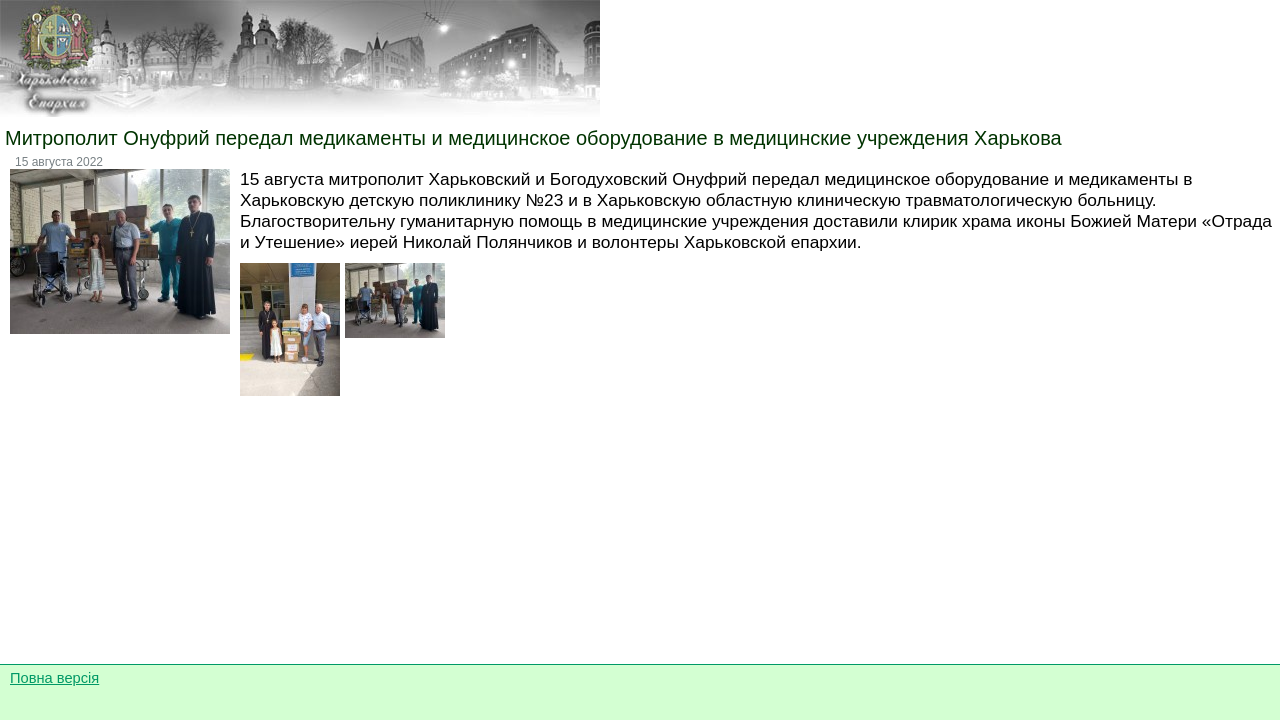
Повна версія (54, 678)
